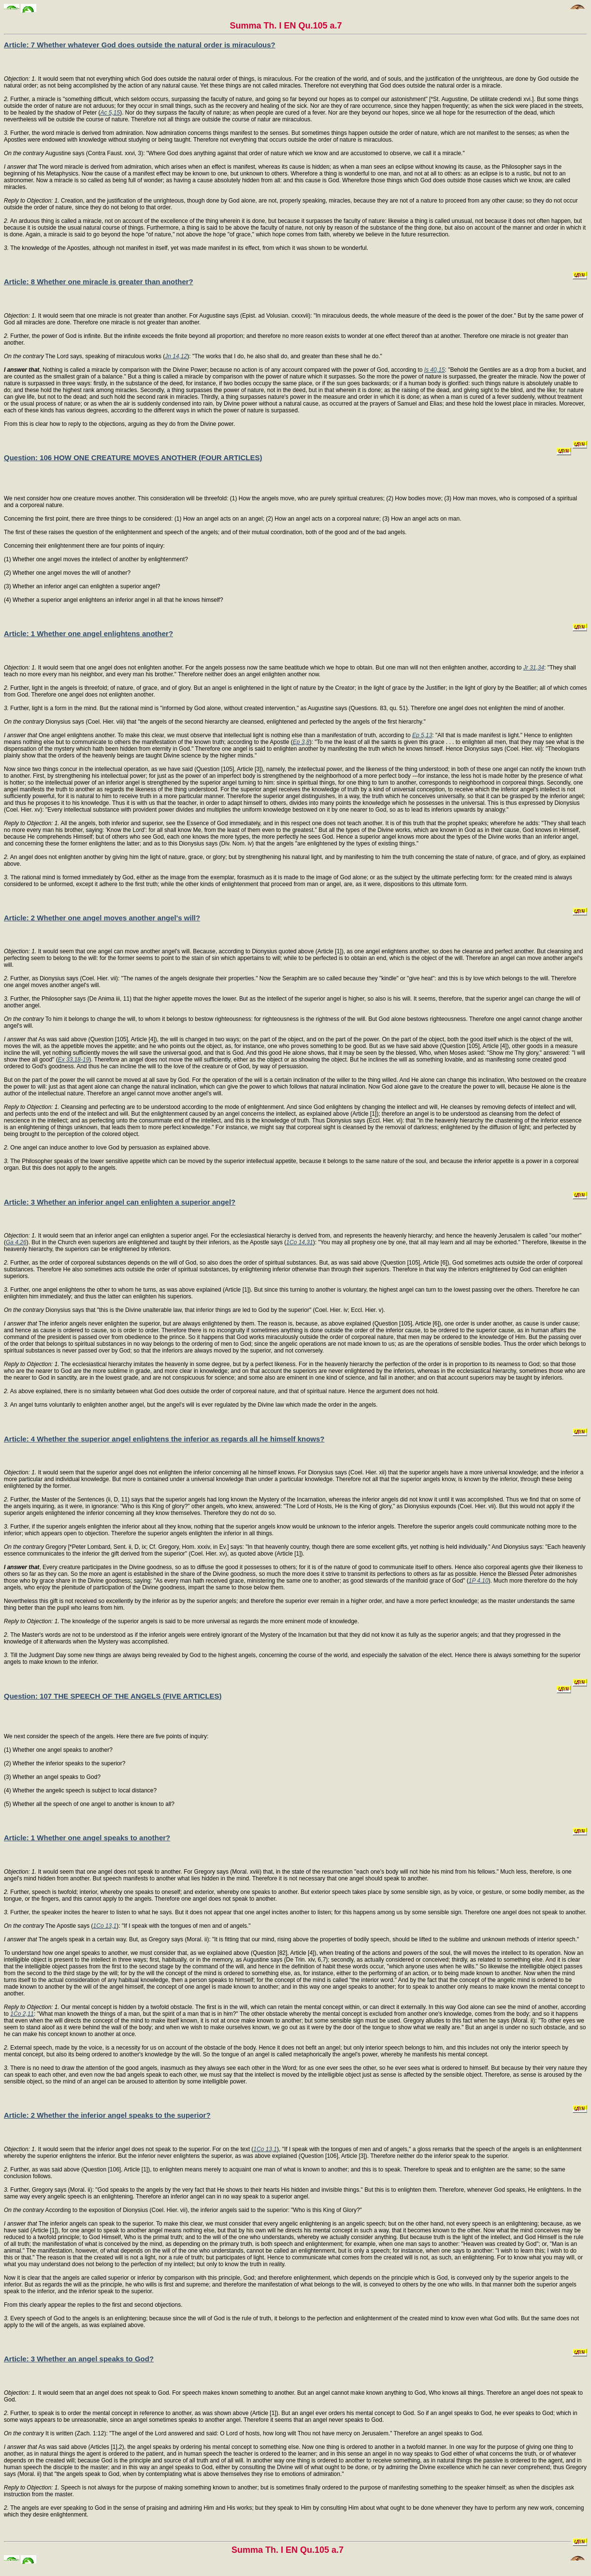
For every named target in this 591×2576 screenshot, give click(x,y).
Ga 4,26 (16, 1242)
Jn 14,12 (176, 356)
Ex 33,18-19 (73, 1059)
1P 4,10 (479, 1580)
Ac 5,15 (110, 112)
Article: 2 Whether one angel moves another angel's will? (102, 918)
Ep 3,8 (301, 742)
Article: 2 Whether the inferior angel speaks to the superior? (107, 2115)
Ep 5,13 (422, 735)
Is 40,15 (434, 369)
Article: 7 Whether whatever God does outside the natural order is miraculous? (139, 45)
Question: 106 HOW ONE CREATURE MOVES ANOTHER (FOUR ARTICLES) (133, 457)
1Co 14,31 (299, 1242)
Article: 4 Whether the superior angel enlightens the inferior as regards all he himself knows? (164, 1439)
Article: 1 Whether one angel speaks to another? (87, 1838)
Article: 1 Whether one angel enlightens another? (88, 633)
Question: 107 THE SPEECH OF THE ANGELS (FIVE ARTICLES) (113, 1696)
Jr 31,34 (533, 667)
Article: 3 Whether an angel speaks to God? (79, 2359)
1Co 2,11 (22, 2013)
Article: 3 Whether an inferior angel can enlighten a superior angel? (119, 1202)
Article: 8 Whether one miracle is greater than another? (98, 281)
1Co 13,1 (105, 1925)
